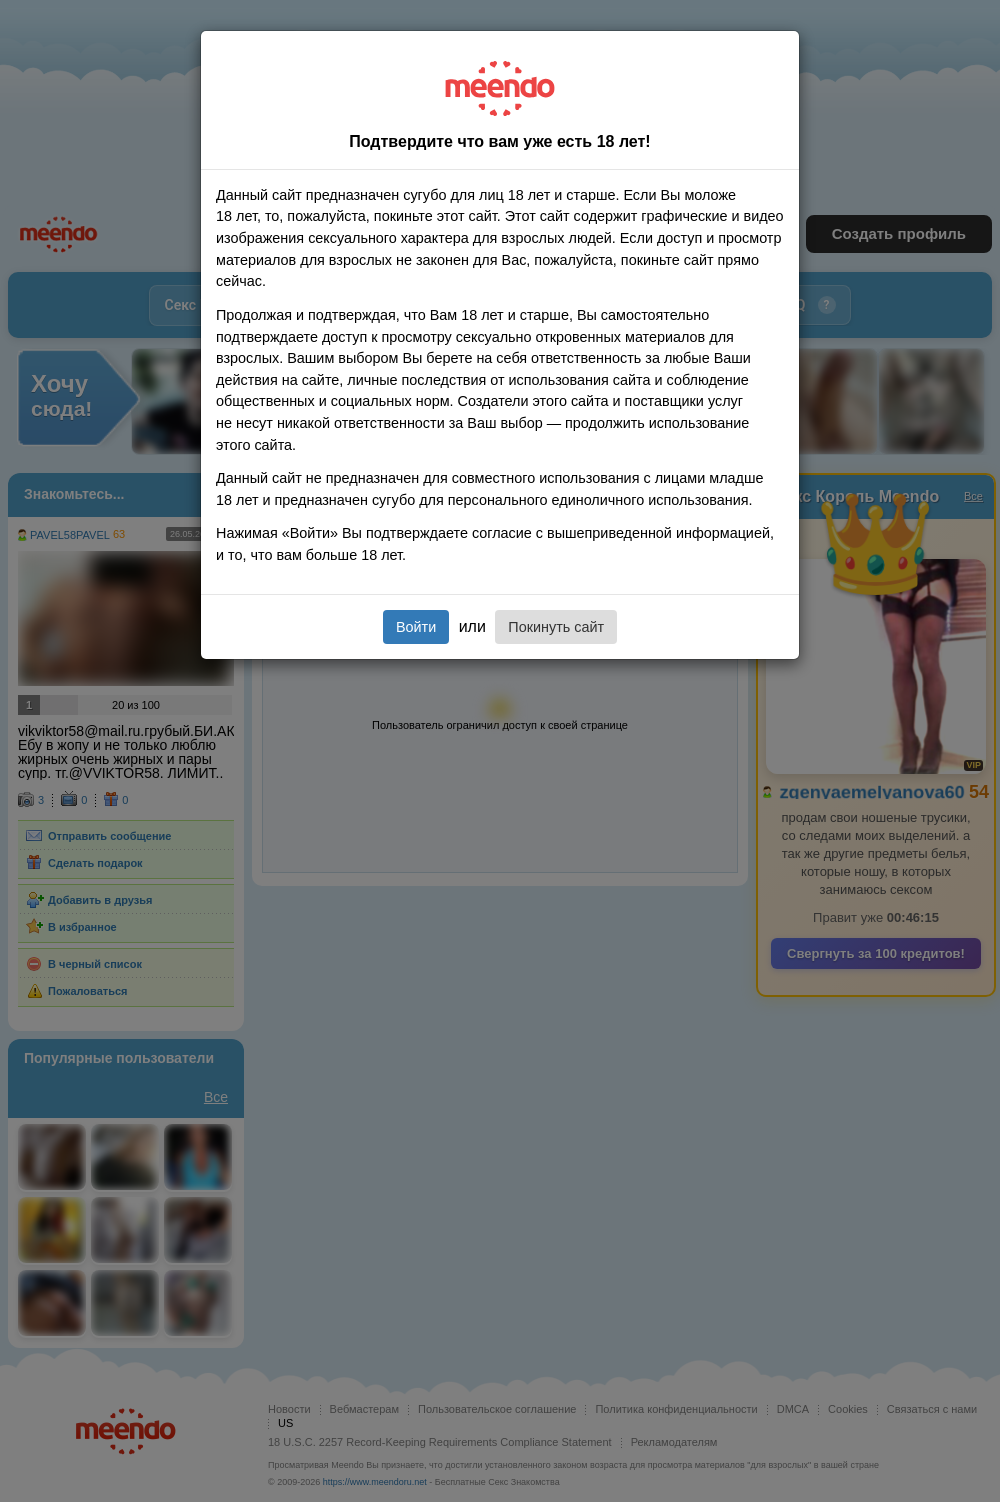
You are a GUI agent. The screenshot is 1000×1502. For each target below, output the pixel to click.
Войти (416, 627)
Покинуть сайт (556, 627)
